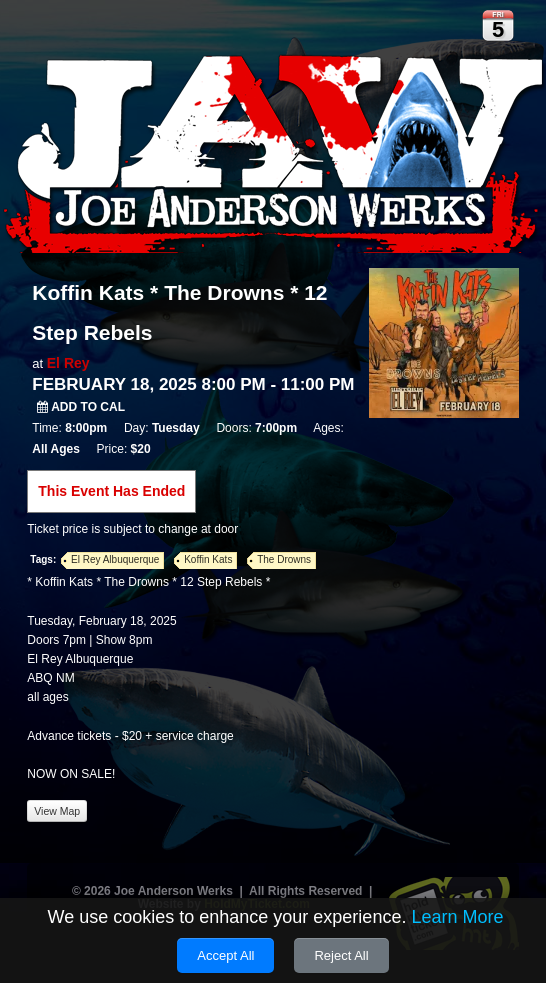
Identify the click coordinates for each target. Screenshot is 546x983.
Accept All (225, 955)
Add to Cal (81, 407)
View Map (57, 811)
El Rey (68, 363)
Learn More (457, 917)
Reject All (341, 955)
